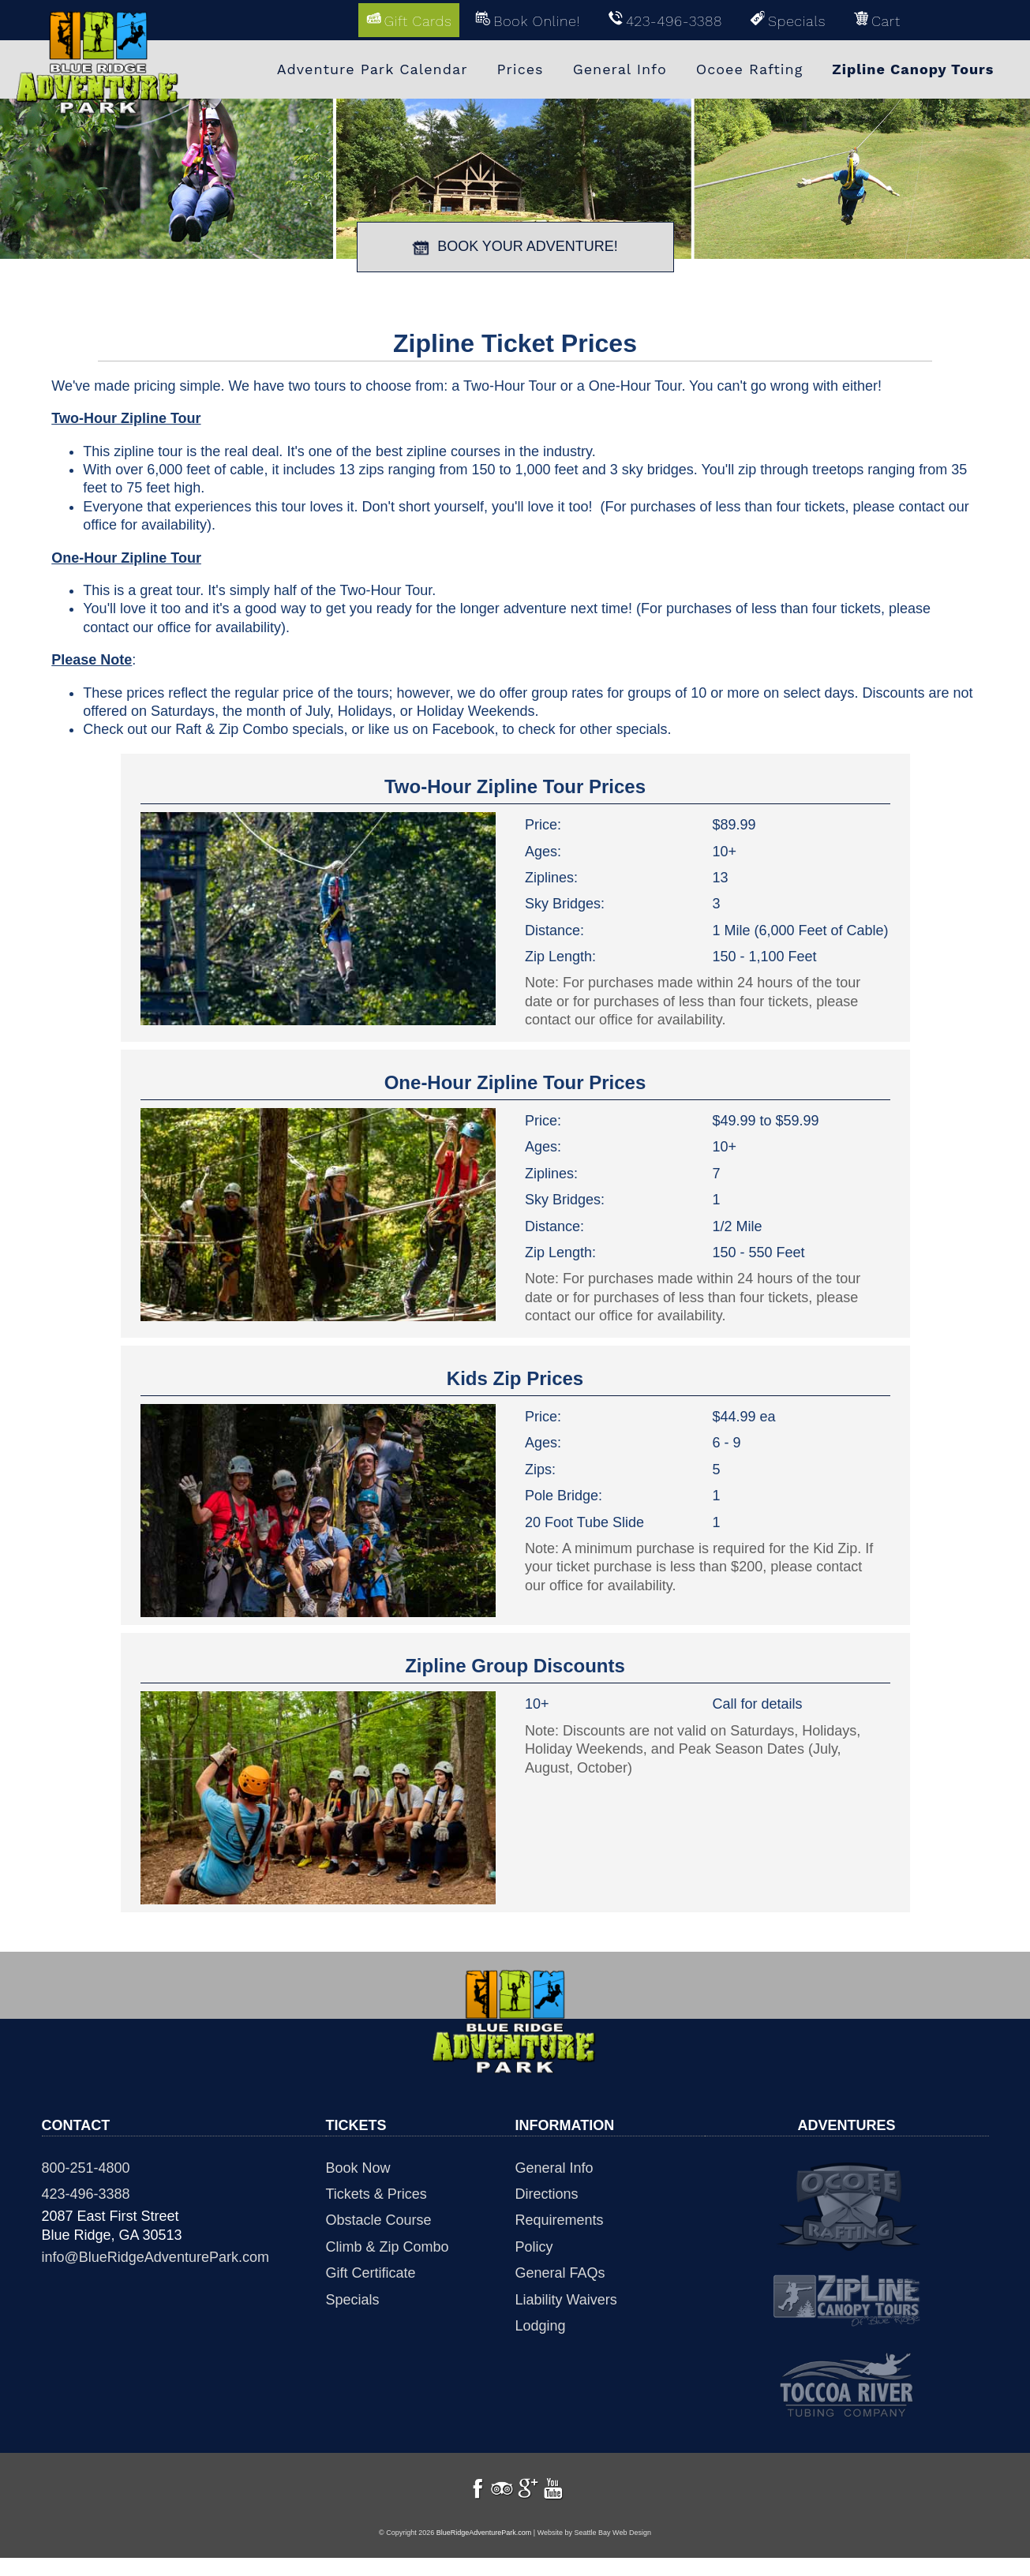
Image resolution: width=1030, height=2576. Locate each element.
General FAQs (560, 2272)
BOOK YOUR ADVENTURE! (515, 245)
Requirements (559, 2219)
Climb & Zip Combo (387, 2245)
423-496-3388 (86, 2192)
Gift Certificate (371, 2272)
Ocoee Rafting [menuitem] (749, 69)
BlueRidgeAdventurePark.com (484, 2550)
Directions (547, 2192)
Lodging (540, 2324)
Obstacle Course (379, 2219)
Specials (353, 2298)
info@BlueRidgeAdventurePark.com (155, 2256)
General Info (554, 2166)
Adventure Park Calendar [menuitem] (372, 69)
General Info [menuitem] (620, 69)
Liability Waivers (566, 2298)
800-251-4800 (86, 2166)
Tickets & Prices (376, 2192)
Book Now (358, 2166)
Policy (534, 2245)
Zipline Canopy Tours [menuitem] (913, 69)
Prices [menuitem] (520, 69)
